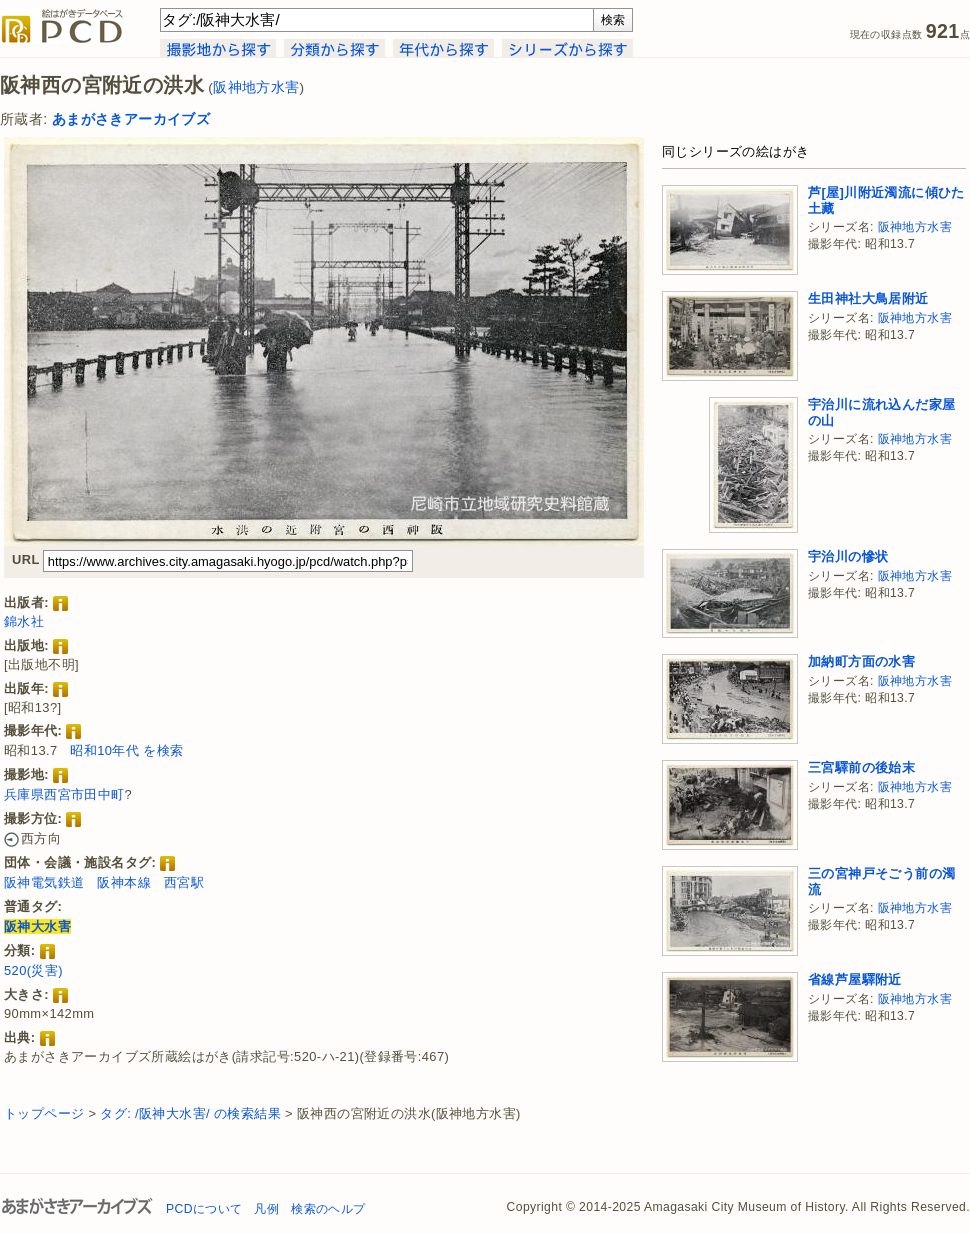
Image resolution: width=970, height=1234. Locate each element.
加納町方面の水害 (861, 661)
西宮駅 (184, 882)
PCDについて (204, 1209)
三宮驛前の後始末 (861, 767)
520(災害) (33, 970)
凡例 (266, 1209)
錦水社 (24, 621)
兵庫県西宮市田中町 (64, 794)
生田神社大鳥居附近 (868, 298)
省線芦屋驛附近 (855, 979)
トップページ (44, 1113)
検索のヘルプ (328, 1209)
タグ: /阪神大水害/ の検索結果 (190, 1113)
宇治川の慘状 (848, 556)
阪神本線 (124, 882)
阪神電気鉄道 (44, 882)
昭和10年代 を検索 (126, 750)
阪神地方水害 (256, 87)
